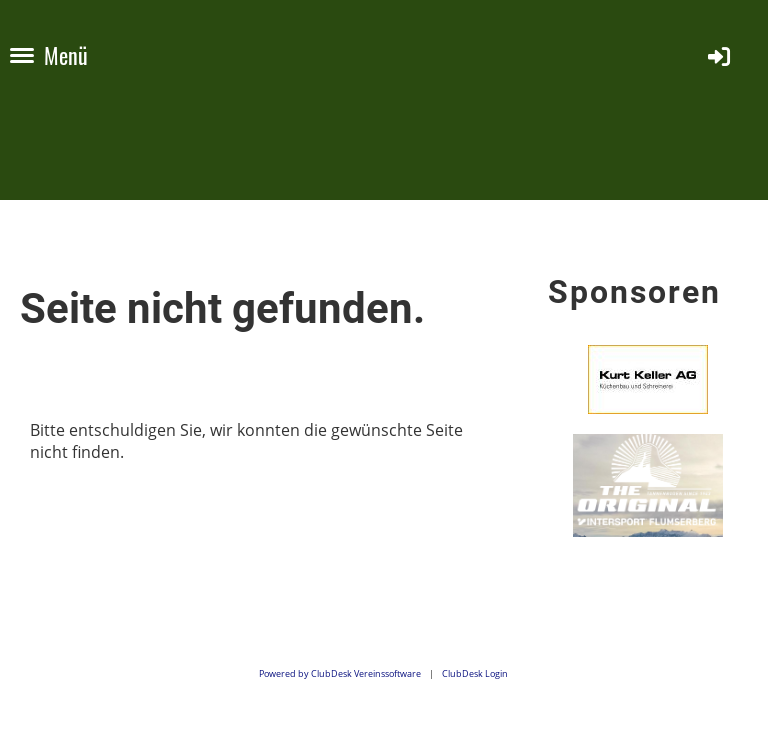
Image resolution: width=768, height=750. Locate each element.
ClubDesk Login (475, 673)
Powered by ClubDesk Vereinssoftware (340, 673)
